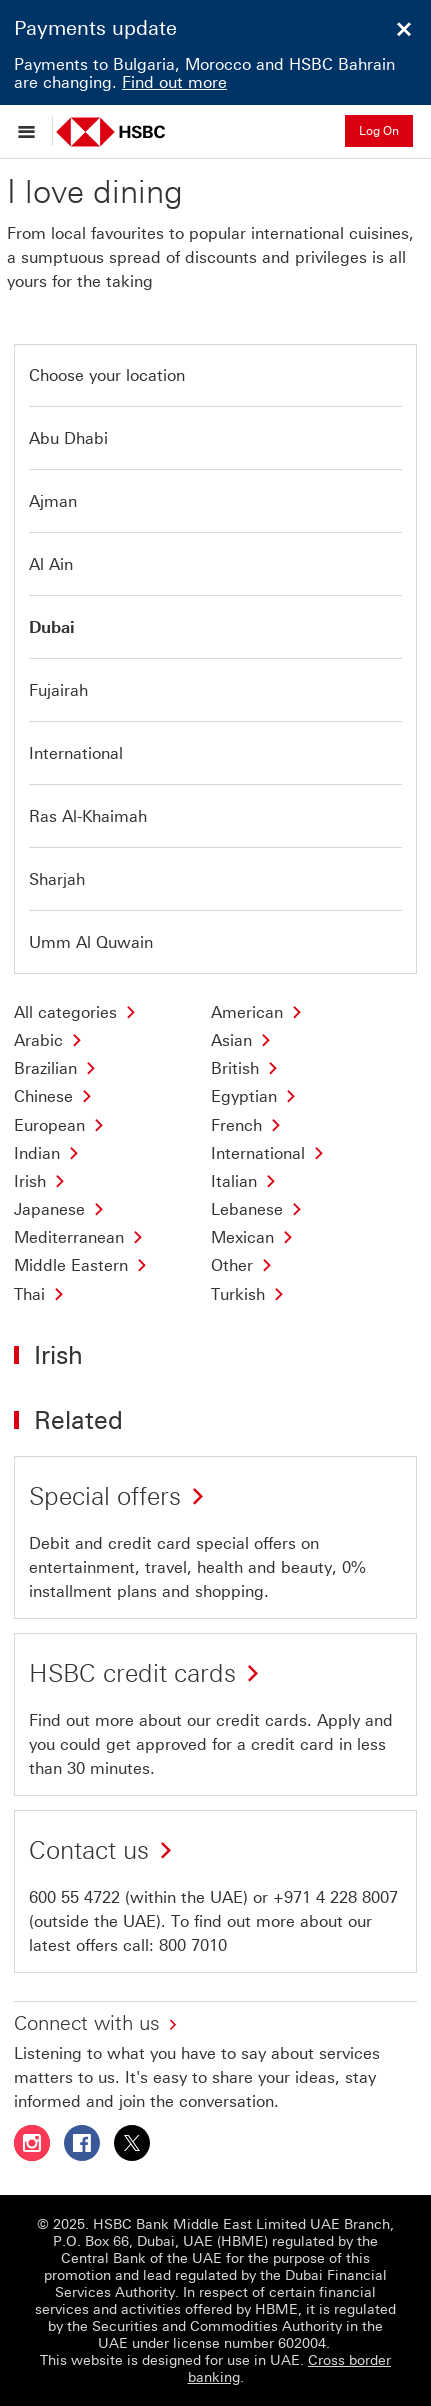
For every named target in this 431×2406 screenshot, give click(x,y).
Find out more (174, 82)
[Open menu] (31, 131)
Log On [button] (379, 131)
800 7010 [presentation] (193, 1945)
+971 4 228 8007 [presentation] (335, 1897)
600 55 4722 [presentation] (74, 1897)
